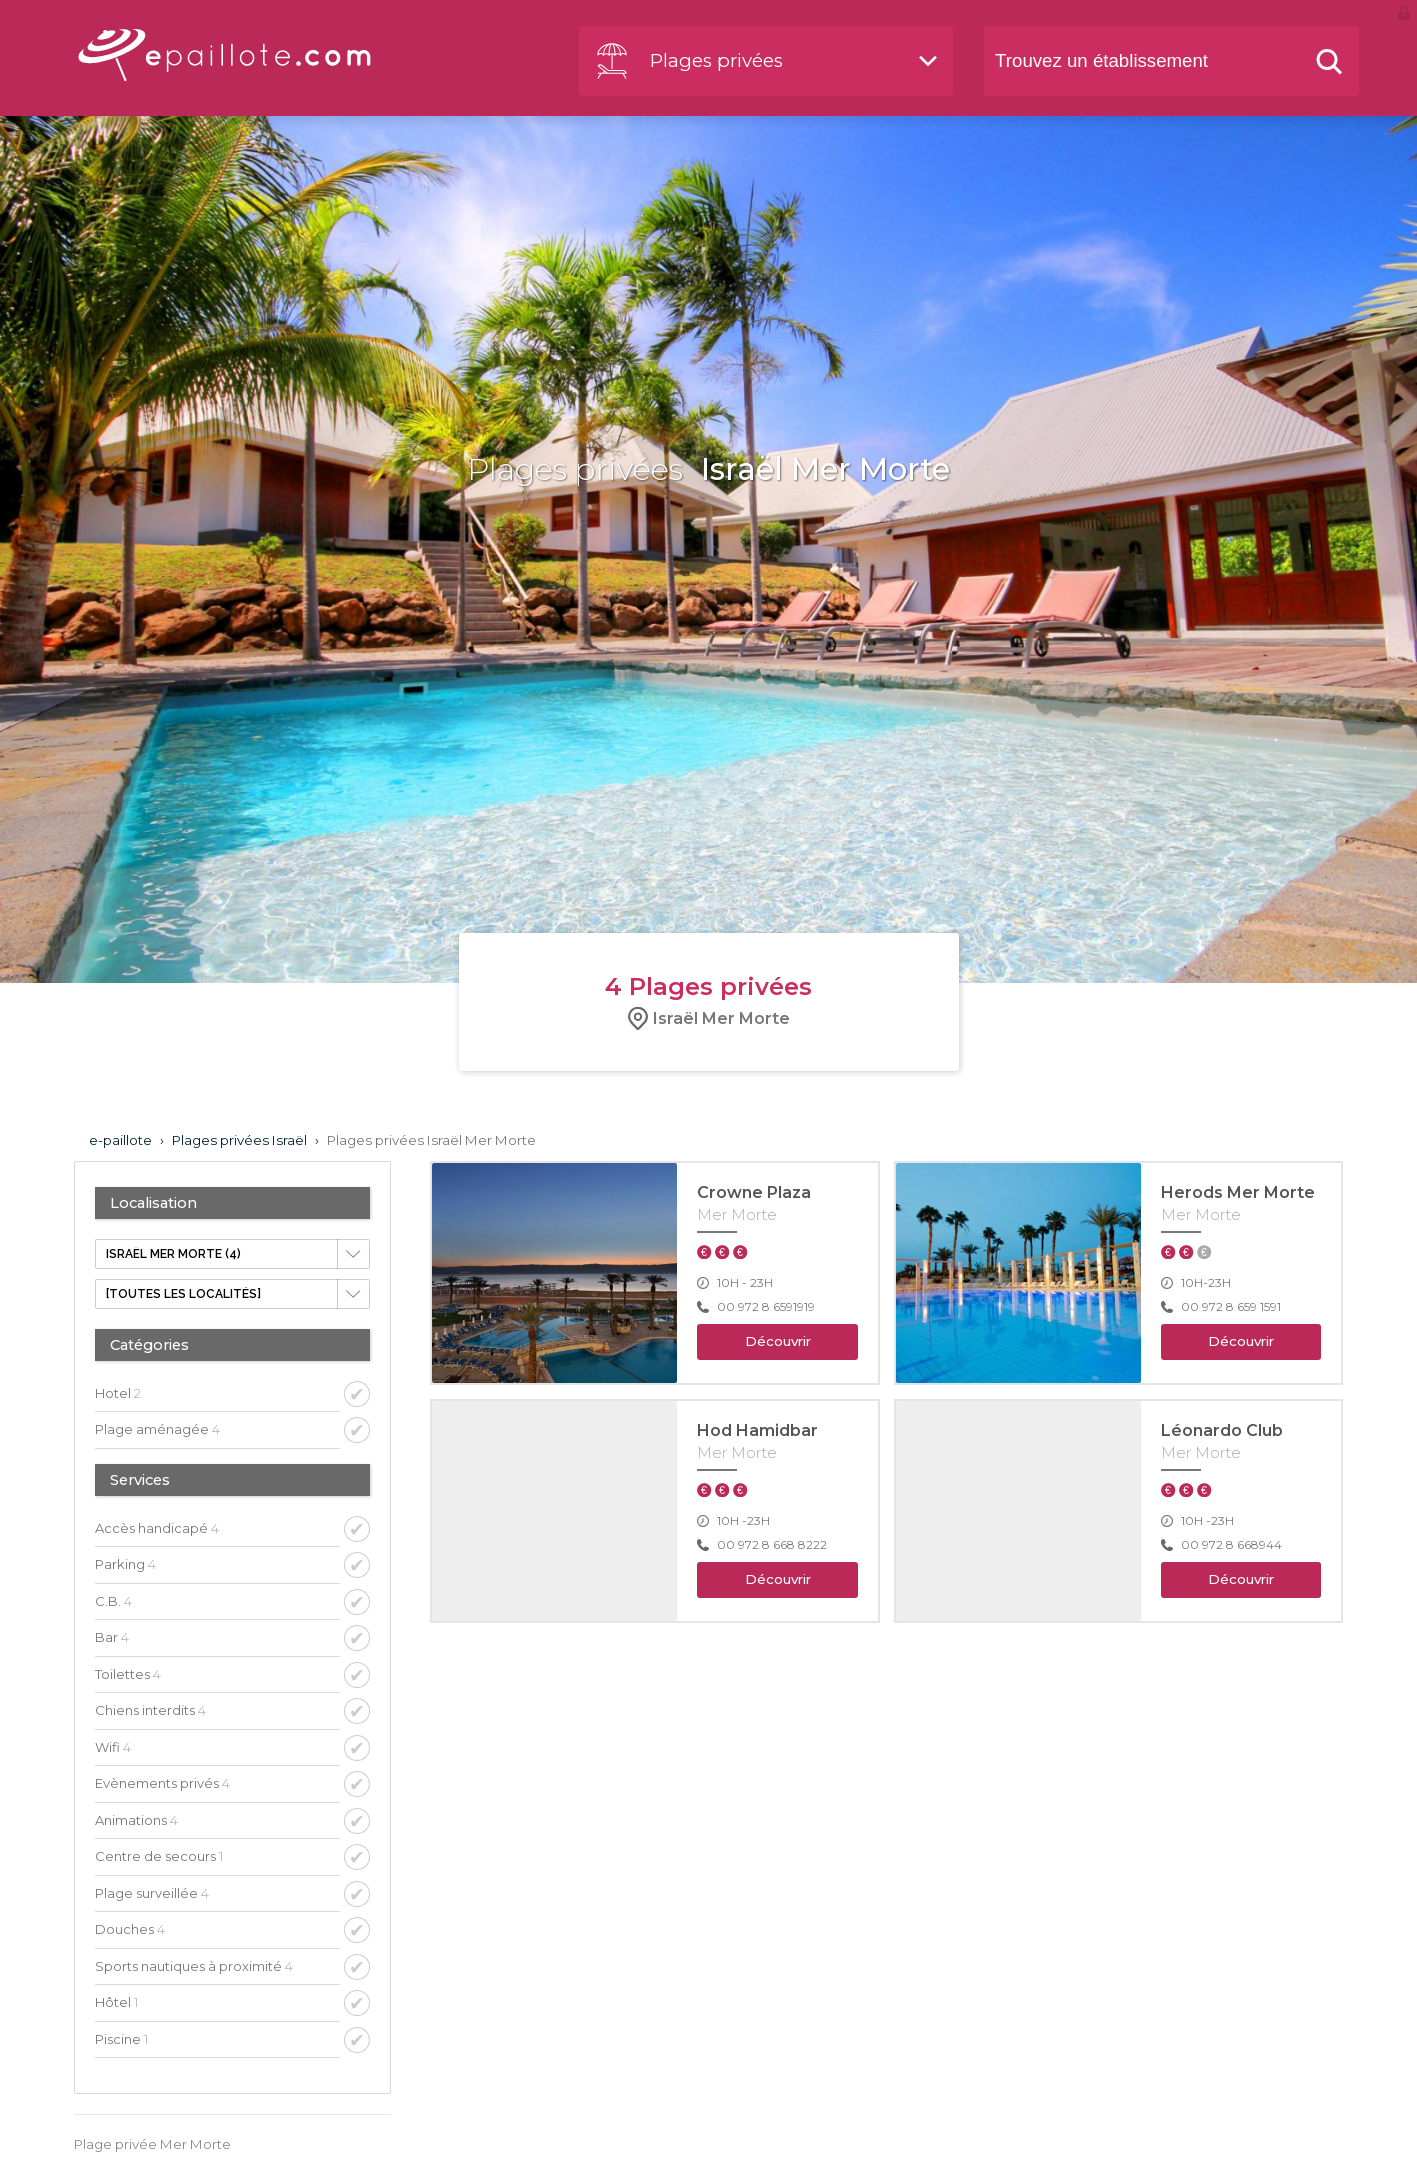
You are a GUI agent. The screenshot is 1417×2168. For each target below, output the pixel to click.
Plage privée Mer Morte (152, 2144)
